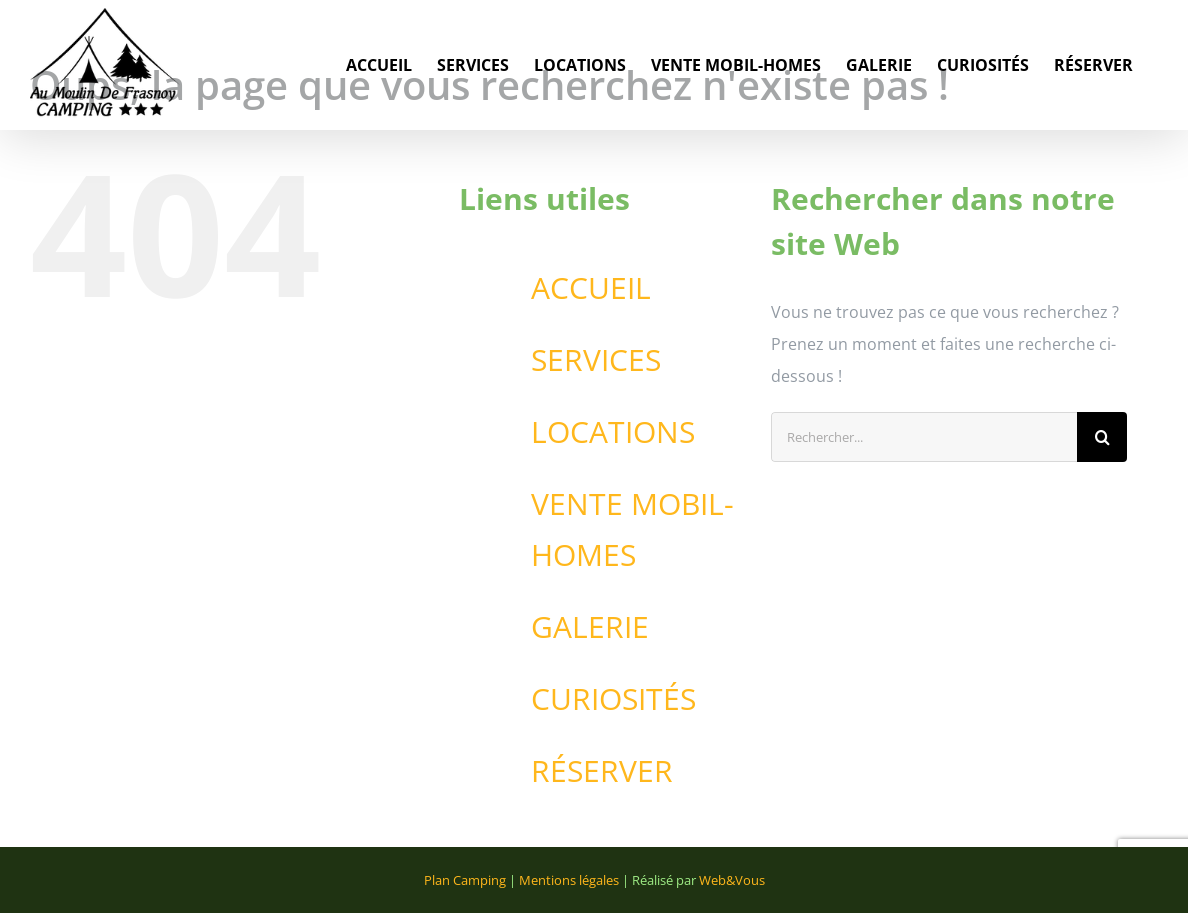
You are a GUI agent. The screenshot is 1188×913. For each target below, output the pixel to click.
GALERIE (590, 626)
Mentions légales (569, 880)
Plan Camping (465, 880)
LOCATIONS (613, 431)
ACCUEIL (591, 287)
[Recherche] (1102, 437)
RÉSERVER (602, 770)
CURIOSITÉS (613, 698)
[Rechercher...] (924, 437)
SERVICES (596, 359)
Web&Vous (732, 880)
